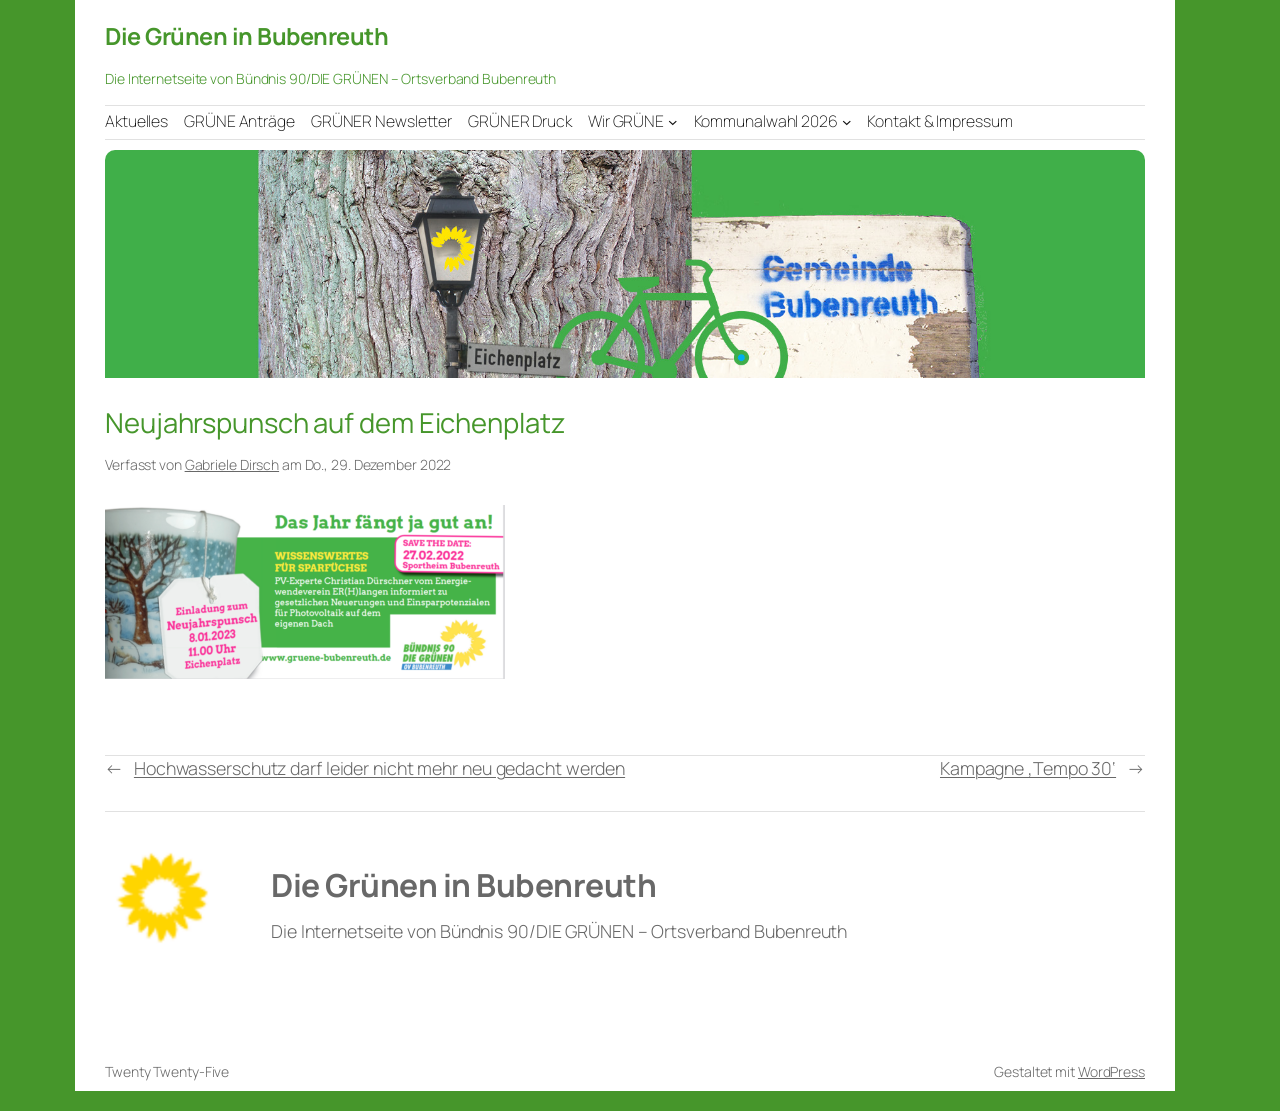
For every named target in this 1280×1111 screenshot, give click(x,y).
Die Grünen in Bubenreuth (246, 36)
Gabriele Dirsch (232, 464)
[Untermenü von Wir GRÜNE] (673, 122)
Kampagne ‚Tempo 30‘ (1028, 768)
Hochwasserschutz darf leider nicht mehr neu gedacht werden (379, 768)
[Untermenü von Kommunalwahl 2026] (847, 122)
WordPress (1111, 1071)
